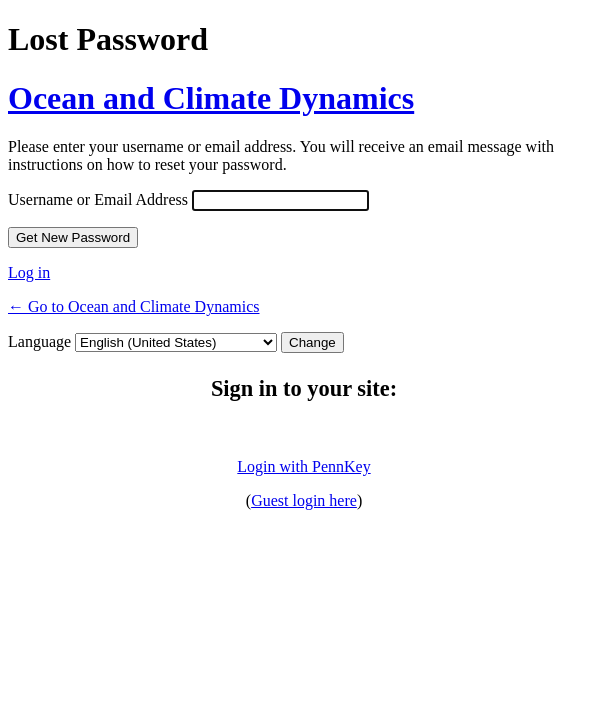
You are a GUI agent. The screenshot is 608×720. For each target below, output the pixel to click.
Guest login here (304, 500)
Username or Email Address (98, 199)
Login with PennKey (303, 466)
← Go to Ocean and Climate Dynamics (134, 306)
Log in (29, 272)
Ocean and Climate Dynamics (211, 98)
